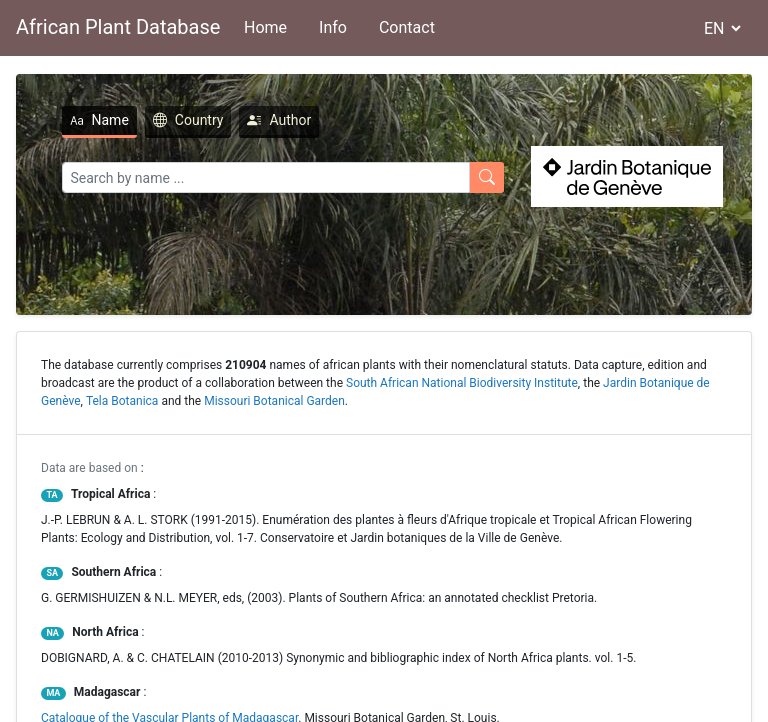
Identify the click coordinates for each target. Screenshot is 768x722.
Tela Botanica (122, 401)
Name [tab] (99, 120)
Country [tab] (188, 120)
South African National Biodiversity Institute (462, 383)
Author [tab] (279, 120)
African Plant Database (118, 27)
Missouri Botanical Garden (274, 401)
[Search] (266, 177)
